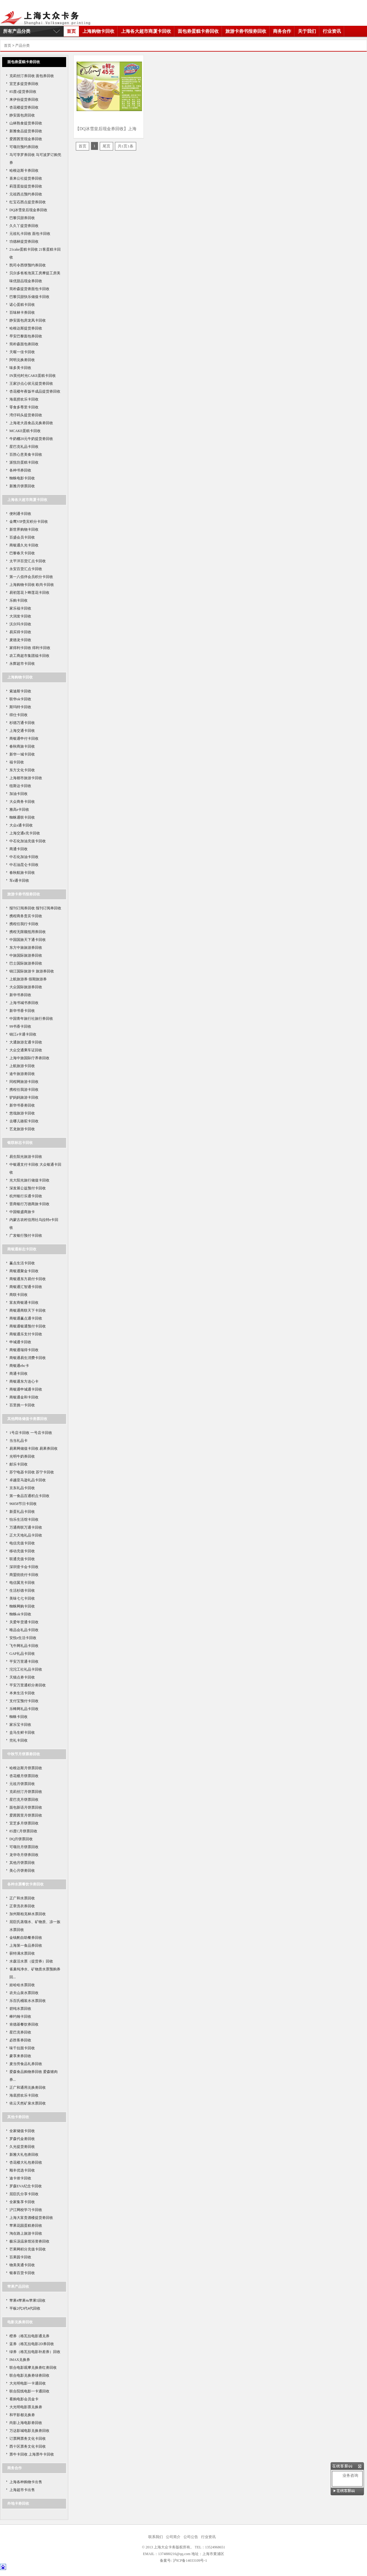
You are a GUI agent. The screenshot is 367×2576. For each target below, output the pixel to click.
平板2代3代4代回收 (24, 2308)
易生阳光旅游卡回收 (25, 1156)
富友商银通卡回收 (24, 1302)
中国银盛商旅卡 (22, 1212)
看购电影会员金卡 (24, 2399)
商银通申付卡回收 (24, 738)
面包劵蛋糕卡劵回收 (198, 31)
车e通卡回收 (19, 880)
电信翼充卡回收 (22, 1582)
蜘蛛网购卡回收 (22, 1606)
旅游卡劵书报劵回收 (245, 31)
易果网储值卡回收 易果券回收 (33, 1448)
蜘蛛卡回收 (18, 1717)
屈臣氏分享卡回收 (24, 2194)
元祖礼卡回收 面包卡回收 (29, 234)
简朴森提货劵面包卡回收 (29, 289)
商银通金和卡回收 (24, 1397)
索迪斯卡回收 (20, 691)
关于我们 (307, 31)
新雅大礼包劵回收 (24, 2154)
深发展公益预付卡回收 (27, 1188)
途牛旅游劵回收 (22, 1074)
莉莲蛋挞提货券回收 (25, 186)
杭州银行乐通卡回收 (25, 1196)
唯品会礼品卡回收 (24, 1630)
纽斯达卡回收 (20, 786)
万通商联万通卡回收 (25, 1527)
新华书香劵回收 (22, 1105)
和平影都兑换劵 (22, 2415)
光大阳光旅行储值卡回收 (29, 1180)
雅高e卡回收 (19, 809)
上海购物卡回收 (98, 31)
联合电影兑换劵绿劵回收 (29, 2375)
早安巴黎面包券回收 (25, 336)
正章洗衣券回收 (22, 1906)
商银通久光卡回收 (24, 545)
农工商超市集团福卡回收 (29, 656)
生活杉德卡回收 (22, 1590)
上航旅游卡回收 (22, 1066)
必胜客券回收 (20, 2040)
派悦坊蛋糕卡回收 (24, 462)
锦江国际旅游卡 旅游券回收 (31, 971)
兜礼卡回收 (18, 1740)
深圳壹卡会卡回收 (24, 1567)
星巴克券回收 (20, 2032)
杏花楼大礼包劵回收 (25, 2162)
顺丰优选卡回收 (22, 2170)
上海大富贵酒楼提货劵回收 (31, 2218)
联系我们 (155, 2537)
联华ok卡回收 (20, 699)
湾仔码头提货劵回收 (25, 415)
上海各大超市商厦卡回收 (146, 31)
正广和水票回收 (22, 1898)
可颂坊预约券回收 (24, 147)
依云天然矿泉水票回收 (27, 2103)
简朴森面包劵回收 (24, 344)
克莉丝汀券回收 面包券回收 (31, 76)
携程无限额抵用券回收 (27, 932)
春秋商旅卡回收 (22, 746)
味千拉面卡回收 (22, 2048)
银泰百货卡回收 (22, 2273)
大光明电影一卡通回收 (27, 2383)
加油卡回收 (18, 794)
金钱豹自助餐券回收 (25, 1937)
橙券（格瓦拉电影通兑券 (29, 2336)
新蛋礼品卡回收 (22, 1511)
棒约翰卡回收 (20, 2016)
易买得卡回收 (20, 632)
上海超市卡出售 (22, 2490)
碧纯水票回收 (20, 2008)
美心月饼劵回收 (22, 1870)
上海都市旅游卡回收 (25, 778)
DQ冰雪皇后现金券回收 (28, 210)
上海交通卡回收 (22, 731)
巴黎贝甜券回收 (22, 218)
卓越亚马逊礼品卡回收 (27, 1480)
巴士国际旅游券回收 (25, 963)
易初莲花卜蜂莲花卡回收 (29, 592)
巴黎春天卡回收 (22, 553)
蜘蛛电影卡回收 (22, 478)
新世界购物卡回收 (24, 529)
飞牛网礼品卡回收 (24, 1646)
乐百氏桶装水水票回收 (27, 2001)
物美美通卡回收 (22, 2265)
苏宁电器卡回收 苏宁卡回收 (31, 1472)
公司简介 (173, 2537)
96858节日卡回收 (23, 1504)
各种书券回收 (20, 470)
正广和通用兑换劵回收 (27, 2087)
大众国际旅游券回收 (25, 987)
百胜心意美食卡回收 (25, 454)
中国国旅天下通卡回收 (27, 940)
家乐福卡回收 (20, 608)
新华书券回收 (20, 995)
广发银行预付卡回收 (25, 1235)
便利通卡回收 (20, 514)
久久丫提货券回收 (24, 226)
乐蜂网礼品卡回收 (24, 1709)
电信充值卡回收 (22, 1543)
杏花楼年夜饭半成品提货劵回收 (34, 391)
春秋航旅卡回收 (22, 872)
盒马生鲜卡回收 (22, 1732)
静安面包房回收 (22, 115)
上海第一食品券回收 (25, 1945)
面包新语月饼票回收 (25, 1807)
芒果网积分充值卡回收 (27, 2249)
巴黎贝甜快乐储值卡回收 (29, 297)
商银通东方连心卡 (24, 1381)
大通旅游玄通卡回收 (25, 1042)
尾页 (106, 146)
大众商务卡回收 (22, 802)
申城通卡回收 (20, 1342)
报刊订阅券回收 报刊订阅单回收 (35, 908)
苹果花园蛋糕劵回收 (25, 2225)
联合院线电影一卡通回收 (29, 2391)
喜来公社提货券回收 (25, 178)
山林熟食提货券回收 (25, 123)
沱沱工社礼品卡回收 (25, 1669)
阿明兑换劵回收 (22, 360)
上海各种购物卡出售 (25, 2482)
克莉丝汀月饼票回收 (25, 1792)
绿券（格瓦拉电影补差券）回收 (34, 2352)
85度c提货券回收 (22, 92)
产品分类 (22, 45)
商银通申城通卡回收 (25, 1389)
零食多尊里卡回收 (24, 407)
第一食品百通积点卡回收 (29, 1496)
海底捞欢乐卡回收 (24, 399)
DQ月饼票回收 (21, 1839)
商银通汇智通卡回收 (25, 1287)
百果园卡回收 (20, 2257)
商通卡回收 (18, 849)
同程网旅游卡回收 (24, 1082)
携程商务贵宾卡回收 (25, 916)
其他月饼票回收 (22, 1863)
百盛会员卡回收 (22, 537)
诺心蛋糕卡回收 (22, 305)
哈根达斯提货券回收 (25, 328)
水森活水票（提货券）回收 (31, 1961)
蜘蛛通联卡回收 (22, 817)
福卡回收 (16, 762)
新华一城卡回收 (22, 754)
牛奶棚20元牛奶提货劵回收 (31, 439)
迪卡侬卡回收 (20, 2178)
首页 (71, 31)
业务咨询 (347, 2475)
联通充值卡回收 (22, 1559)
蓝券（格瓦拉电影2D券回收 (31, 2344)
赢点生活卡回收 (22, 1263)
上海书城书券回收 (24, 1003)
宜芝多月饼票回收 (24, 1823)
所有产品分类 (16, 31)
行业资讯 (332, 31)
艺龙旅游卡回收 (22, 1129)
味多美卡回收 (20, 368)
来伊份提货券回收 (24, 99)
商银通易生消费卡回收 (27, 1358)
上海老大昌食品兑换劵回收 (31, 423)
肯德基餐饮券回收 (24, 2024)
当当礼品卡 (18, 1440)
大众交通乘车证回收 (25, 1050)
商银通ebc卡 (19, 1366)
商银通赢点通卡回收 (25, 1318)
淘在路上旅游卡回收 (25, 2233)
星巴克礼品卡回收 (24, 447)
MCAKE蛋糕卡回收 (25, 431)
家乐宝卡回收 (20, 1724)
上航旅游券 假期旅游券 (28, 979)
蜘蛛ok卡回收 (20, 1614)
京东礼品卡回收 (22, 1488)
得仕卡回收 (18, 715)
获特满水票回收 (22, 1953)
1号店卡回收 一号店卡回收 (30, 1433)
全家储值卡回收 (22, 2131)
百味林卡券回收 (22, 312)
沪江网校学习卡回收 (25, 2210)
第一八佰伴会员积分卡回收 (31, 577)
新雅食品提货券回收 (25, 131)
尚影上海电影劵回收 (25, 2423)
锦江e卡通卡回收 (22, 1034)
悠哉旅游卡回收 (22, 1113)
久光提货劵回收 (22, 2147)
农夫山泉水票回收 (24, 1993)
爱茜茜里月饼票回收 (25, 1815)
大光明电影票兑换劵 (25, 2407)
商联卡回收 (18, 1295)
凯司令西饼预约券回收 (27, 265)
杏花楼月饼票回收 (24, 1776)
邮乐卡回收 (18, 1464)
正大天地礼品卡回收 (25, 1535)
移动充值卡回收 (22, 1551)
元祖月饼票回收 (22, 1784)
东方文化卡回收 (22, 770)
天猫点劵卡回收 (22, 1677)
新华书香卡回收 (22, 1011)
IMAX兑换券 (19, 2360)
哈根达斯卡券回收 (24, 170)
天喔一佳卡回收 (22, 352)
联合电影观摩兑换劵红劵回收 (33, 2367)
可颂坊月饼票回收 (24, 1847)
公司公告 (191, 2537)
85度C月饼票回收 (23, 1831)
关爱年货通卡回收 (24, 1622)
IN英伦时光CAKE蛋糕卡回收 (32, 376)
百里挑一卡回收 (22, 1405)
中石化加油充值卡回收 (27, 841)
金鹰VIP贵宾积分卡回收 (28, 521)
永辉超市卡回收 (22, 663)
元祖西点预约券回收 (25, 194)
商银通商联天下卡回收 (27, 1310)
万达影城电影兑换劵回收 (29, 2431)
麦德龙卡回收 (20, 640)
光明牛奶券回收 (22, 1456)
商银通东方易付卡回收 (27, 1279)
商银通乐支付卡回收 (25, 1334)
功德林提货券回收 (24, 241)
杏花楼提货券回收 (24, 107)
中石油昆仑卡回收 (24, 865)
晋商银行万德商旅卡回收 (29, 1204)
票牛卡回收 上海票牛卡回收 (31, 2454)
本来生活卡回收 (22, 1693)
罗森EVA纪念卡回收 (25, 2186)
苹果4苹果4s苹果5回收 (27, 2300)
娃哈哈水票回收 (22, 1985)
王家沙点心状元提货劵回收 (31, 383)
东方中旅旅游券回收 (25, 947)
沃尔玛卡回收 (20, 624)
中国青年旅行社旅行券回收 (31, 1018)
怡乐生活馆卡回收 (24, 1519)
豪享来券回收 (20, 2056)
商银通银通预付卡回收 (27, 1326)
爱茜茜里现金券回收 (25, 139)
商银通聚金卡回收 (24, 1271)
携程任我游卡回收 (24, 1089)
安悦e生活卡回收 (22, 1638)
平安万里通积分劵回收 (27, 1685)
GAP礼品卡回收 (22, 1653)
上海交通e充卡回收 (24, 833)
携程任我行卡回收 (24, 924)
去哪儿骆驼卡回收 (24, 1121)
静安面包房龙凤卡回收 (27, 320)
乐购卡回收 (18, 600)
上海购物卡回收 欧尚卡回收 (31, 585)
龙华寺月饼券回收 (24, 1855)
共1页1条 (125, 146)
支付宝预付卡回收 (24, 1701)
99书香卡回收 (20, 1026)
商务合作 (282, 31)
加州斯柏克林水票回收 (27, 1914)
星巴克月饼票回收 (24, 1799)
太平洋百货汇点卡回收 (27, 561)
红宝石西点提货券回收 (27, 202)
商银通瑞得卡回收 (24, 1350)
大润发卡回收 (20, 616)
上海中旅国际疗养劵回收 (29, 1058)
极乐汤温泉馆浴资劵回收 (29, 2241)
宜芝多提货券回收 (24, 84)
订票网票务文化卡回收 (27, 2438)
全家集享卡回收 (22, 2202)
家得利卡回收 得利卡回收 (29, 648)
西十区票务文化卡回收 (27, 2446)
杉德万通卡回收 (22, 723)
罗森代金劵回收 (22, 2139)
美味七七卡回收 (22, 1598)
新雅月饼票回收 (22, 486)
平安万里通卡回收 (24, 1661)
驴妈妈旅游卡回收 (24, 1097)
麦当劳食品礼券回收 (25, 2064)
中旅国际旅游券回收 (25, 955)
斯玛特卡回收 (20, 707)
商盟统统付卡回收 (24, 1575)
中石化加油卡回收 (24, 857)
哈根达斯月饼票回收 (25, 1768)
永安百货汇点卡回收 (25, 569)
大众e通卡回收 (21, 825)
